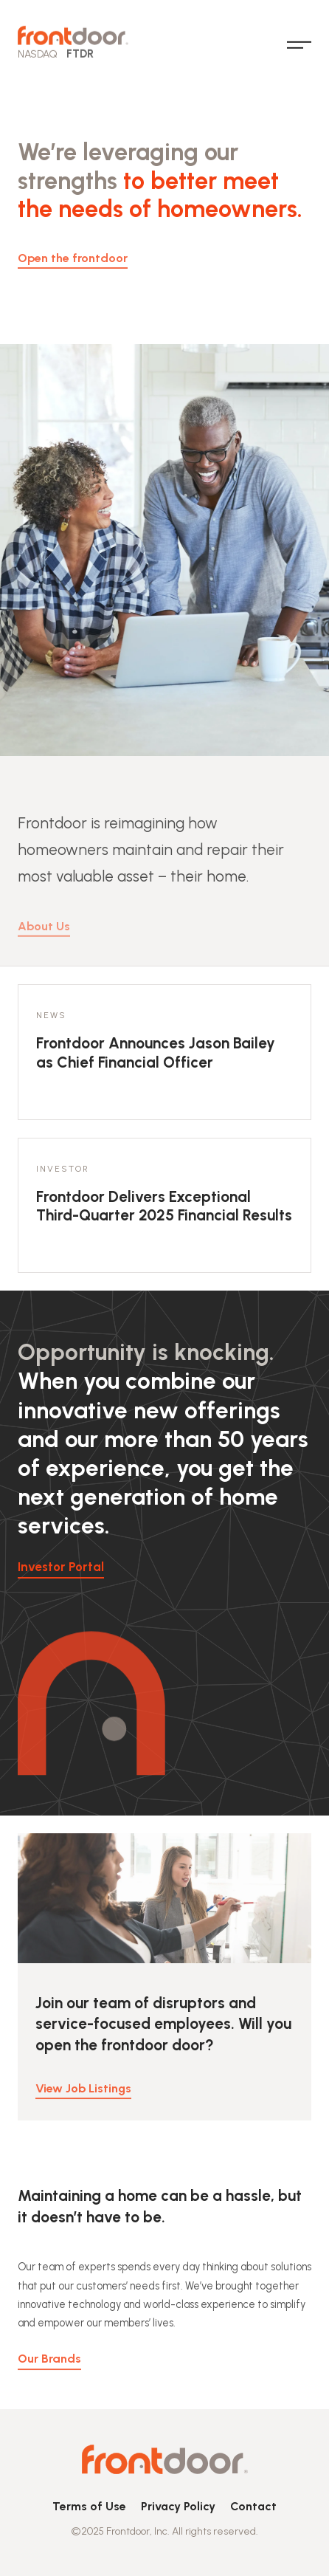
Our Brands (49, 2367)
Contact (253, 2506)
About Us (44, 941)
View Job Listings (83, 2097)
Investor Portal (61, 1566)
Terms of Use (89, 2506)
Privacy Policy (178, 2506)
